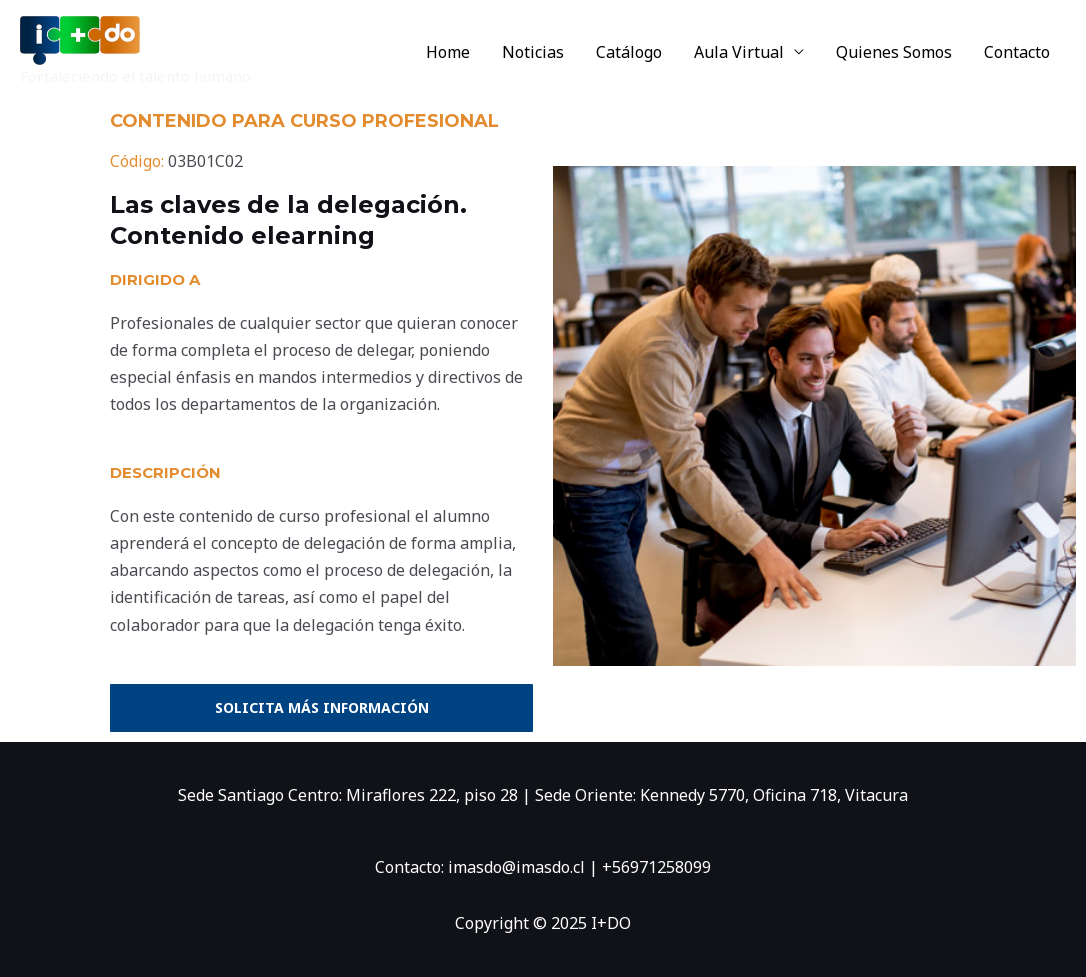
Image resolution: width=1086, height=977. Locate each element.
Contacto (1017, 52)
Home (448, 52)
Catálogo (629, 52)
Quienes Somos (894, 52)
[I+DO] (80, 39)
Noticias (533, 52)
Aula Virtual (739, 52)
